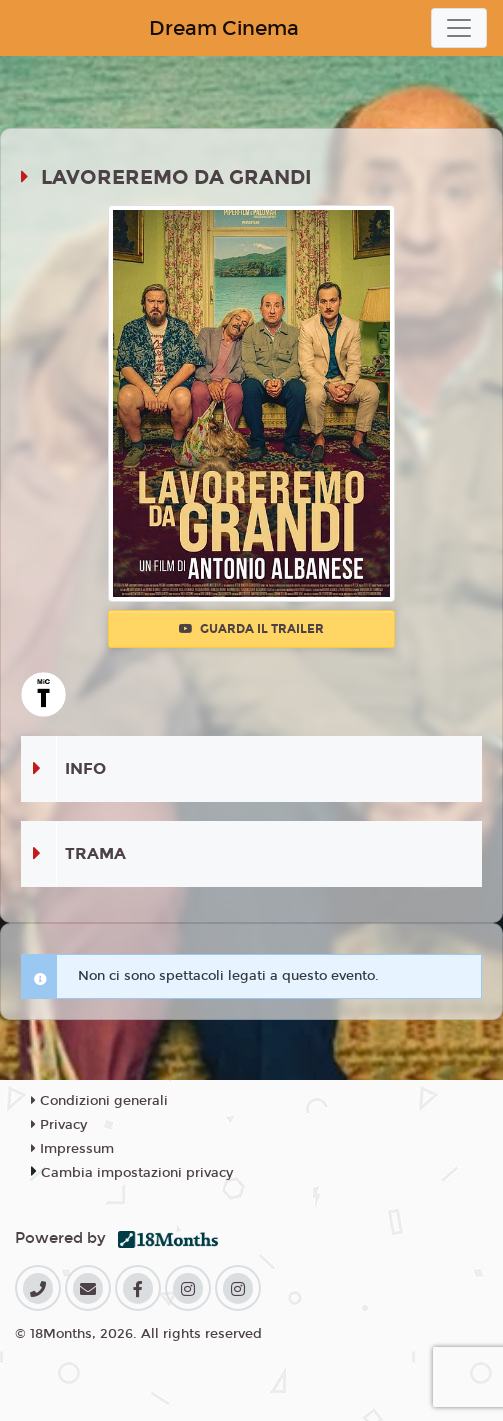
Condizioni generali (99, 1101)
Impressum (72, 1149)
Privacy (59, 1125)
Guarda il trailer (251, 629)
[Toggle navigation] (459, 28)
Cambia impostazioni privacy (137, 1173)
